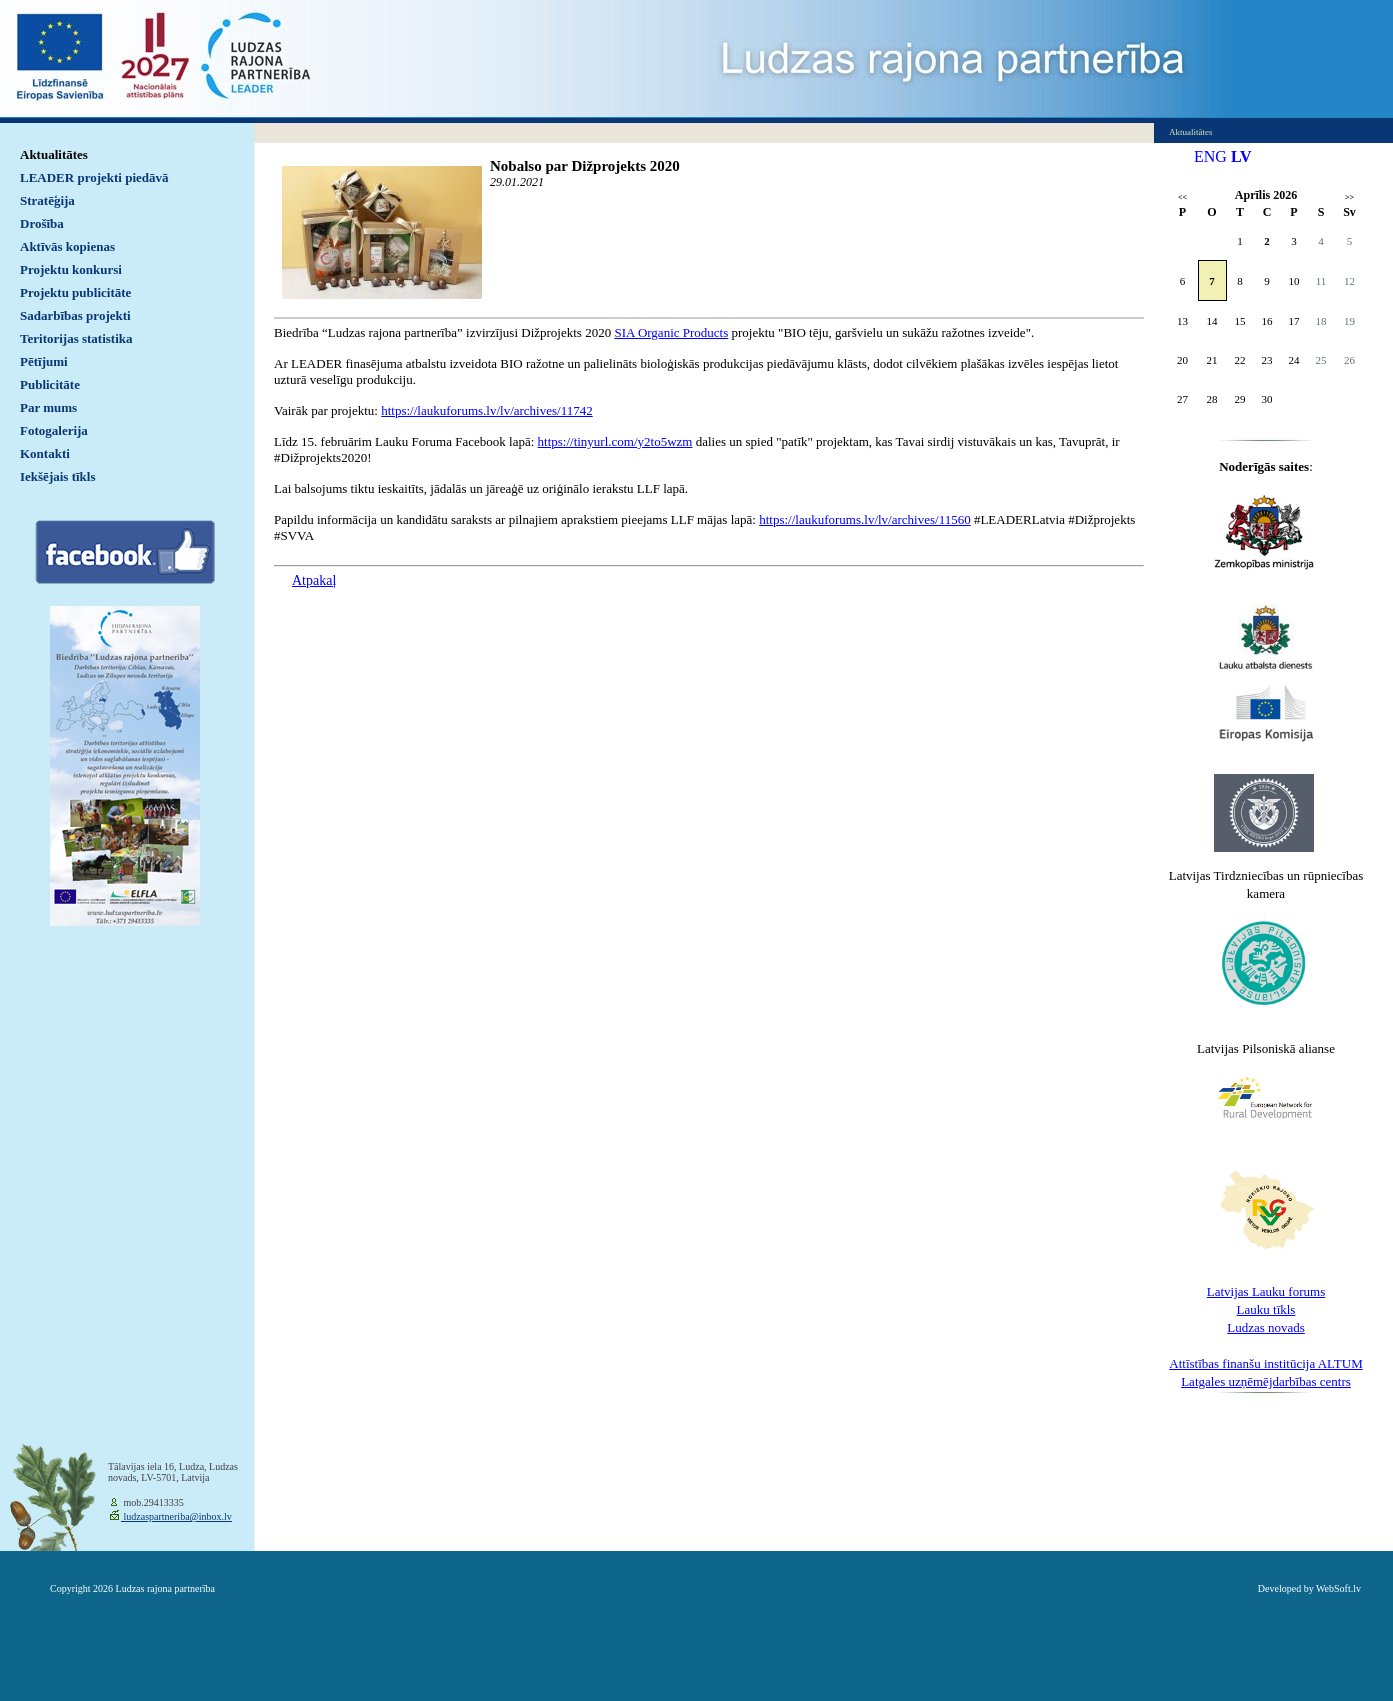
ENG (1210, 156)
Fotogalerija (54, 430)
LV (1241, 156)
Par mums (48, 407)
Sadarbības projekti (75, 315)
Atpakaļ (314, 580)
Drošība (42, 223)
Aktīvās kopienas (67, 246)
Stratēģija (47, 200)
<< (1182, 197)
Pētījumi (44, 361)
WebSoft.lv (1338, 1588)
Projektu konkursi (71, 269)
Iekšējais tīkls (57, 476)
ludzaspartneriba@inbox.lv (176, 1516)
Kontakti (45, 453)
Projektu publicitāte (75, 292)
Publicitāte (50, 384)
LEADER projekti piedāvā (94, 177)
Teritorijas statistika (76, 338)
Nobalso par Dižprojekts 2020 (585, 166)
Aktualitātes (54, 154)
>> (1349, 197)
